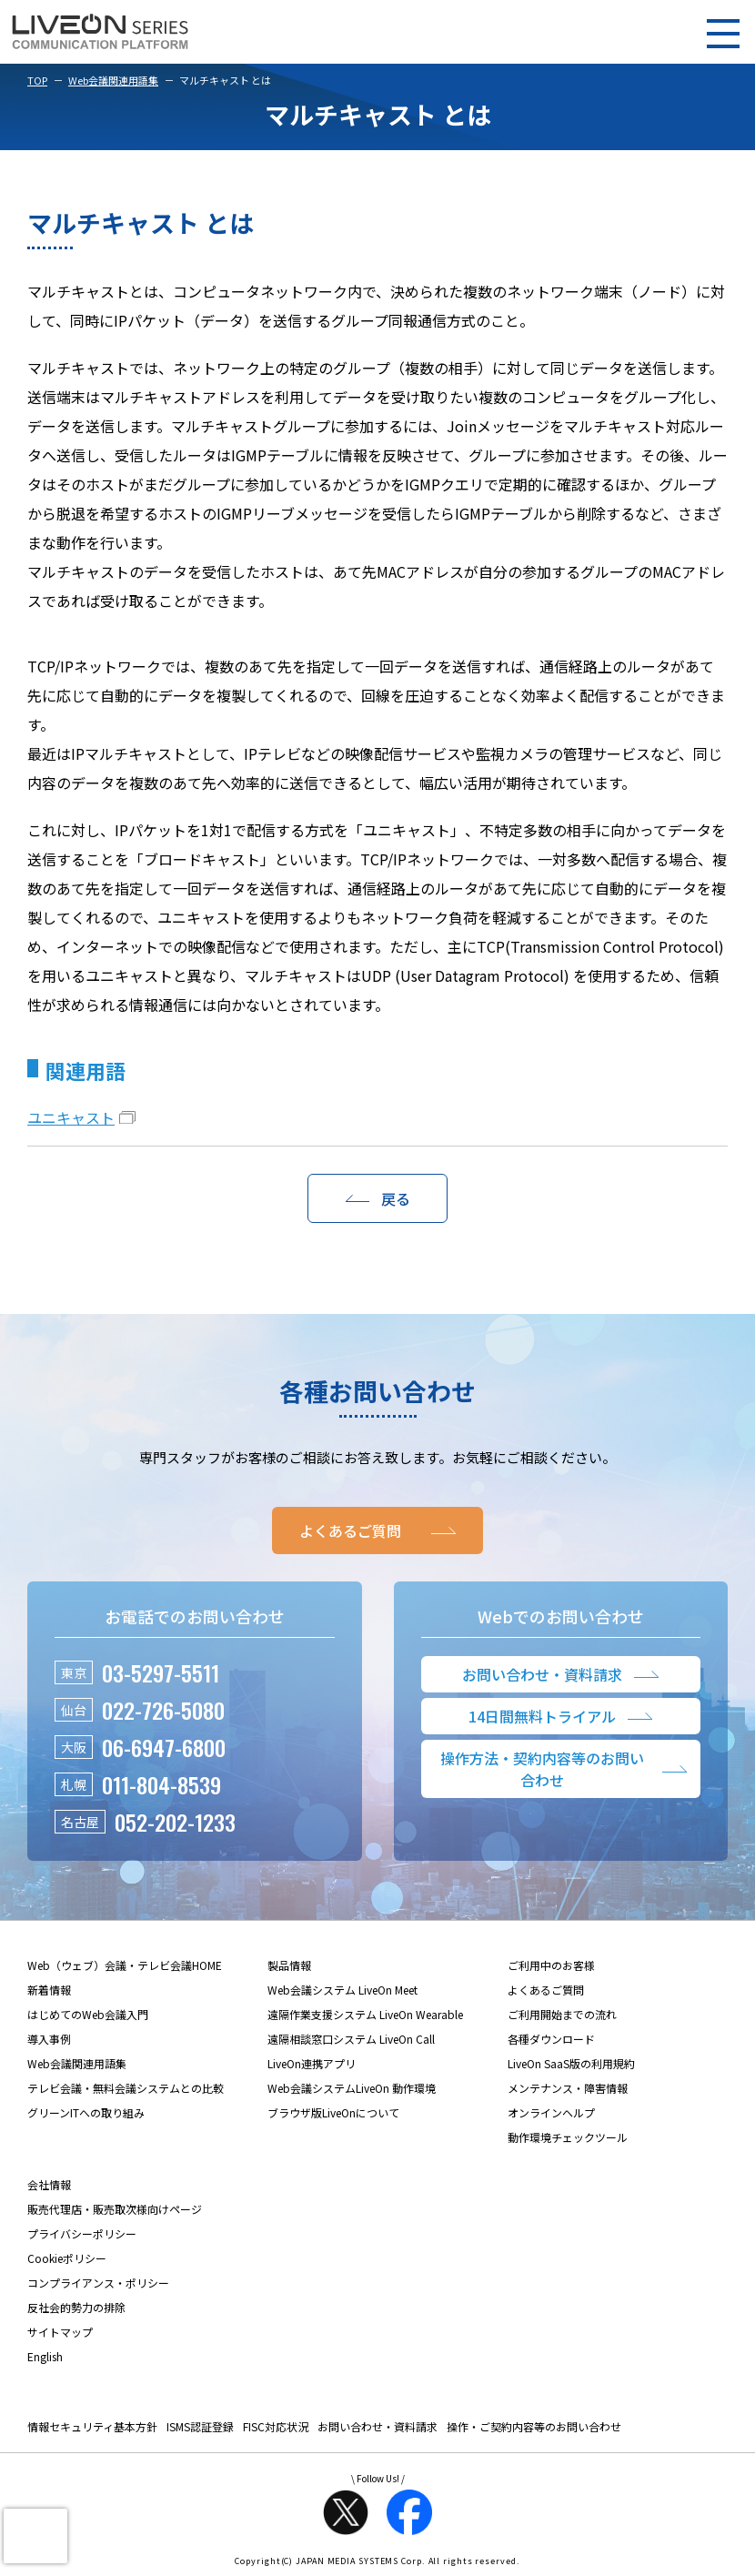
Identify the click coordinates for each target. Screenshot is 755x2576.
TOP (37, 80)
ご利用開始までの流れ (562, 2014)
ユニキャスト (71, 1117)
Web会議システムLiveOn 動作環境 (351, 2088)
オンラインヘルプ (551, 2112)
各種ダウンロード (551, 2038)
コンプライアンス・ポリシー (98, 2282)
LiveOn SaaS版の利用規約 (571, 2063)
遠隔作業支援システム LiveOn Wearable (365, 2014)
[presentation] (35, 2536)
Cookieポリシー (66, 2258)
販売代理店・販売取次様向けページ (114, 2209)
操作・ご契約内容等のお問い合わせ (534, 2426)
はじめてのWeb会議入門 (87, 2014)
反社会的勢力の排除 (76, 2307)
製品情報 (289, 1965)
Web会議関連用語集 (113, 80)
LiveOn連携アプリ (311, 2063)
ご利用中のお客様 (551, 1965)
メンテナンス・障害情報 (568, 2088)
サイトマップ (60, 2331)
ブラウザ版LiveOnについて (333, 2112)
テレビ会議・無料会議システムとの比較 (125, 2088)
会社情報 (49, 2184)
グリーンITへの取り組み (86, 2112)
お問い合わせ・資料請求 (377, 2426)
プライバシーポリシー (81, 2233)
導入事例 (49, 2038)
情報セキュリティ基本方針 (92, 2426)
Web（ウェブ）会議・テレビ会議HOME (124, 1965)
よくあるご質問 (546, 1989)
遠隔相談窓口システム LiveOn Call (351, 2038)
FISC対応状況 (275, 2426)
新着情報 (49, 1989)
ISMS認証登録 (200, 2426)
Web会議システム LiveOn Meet (342, 1989)
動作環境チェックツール (568, 2137)
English (45, 2356)
